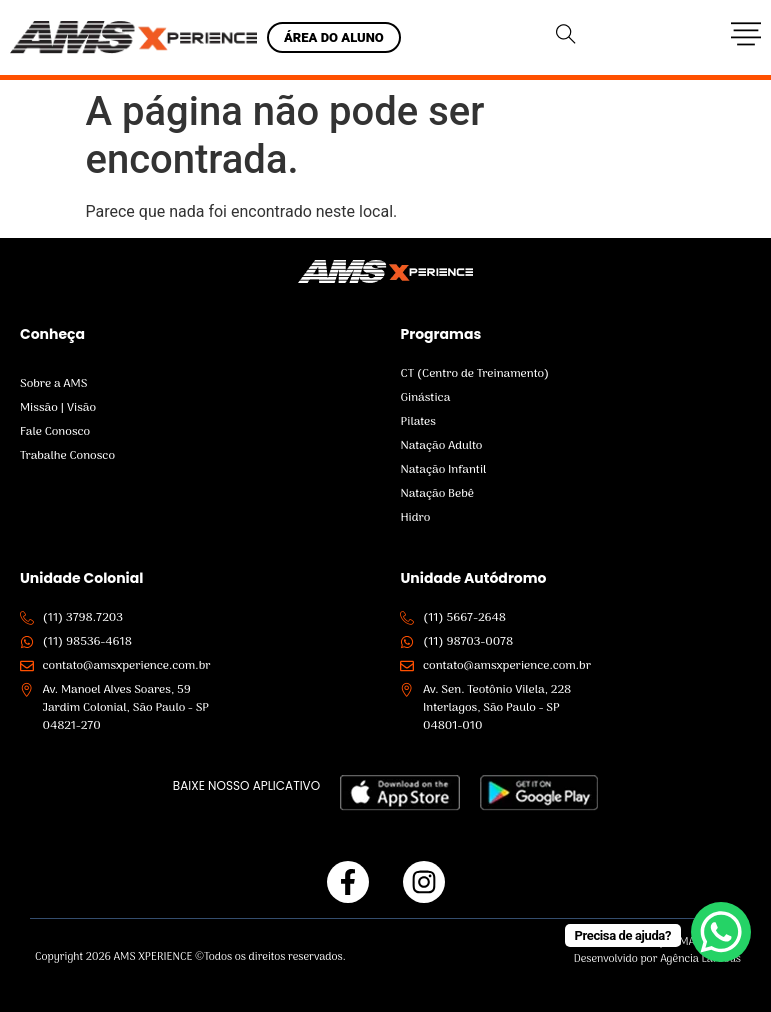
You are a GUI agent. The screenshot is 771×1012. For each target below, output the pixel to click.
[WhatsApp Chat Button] (721, 932)
